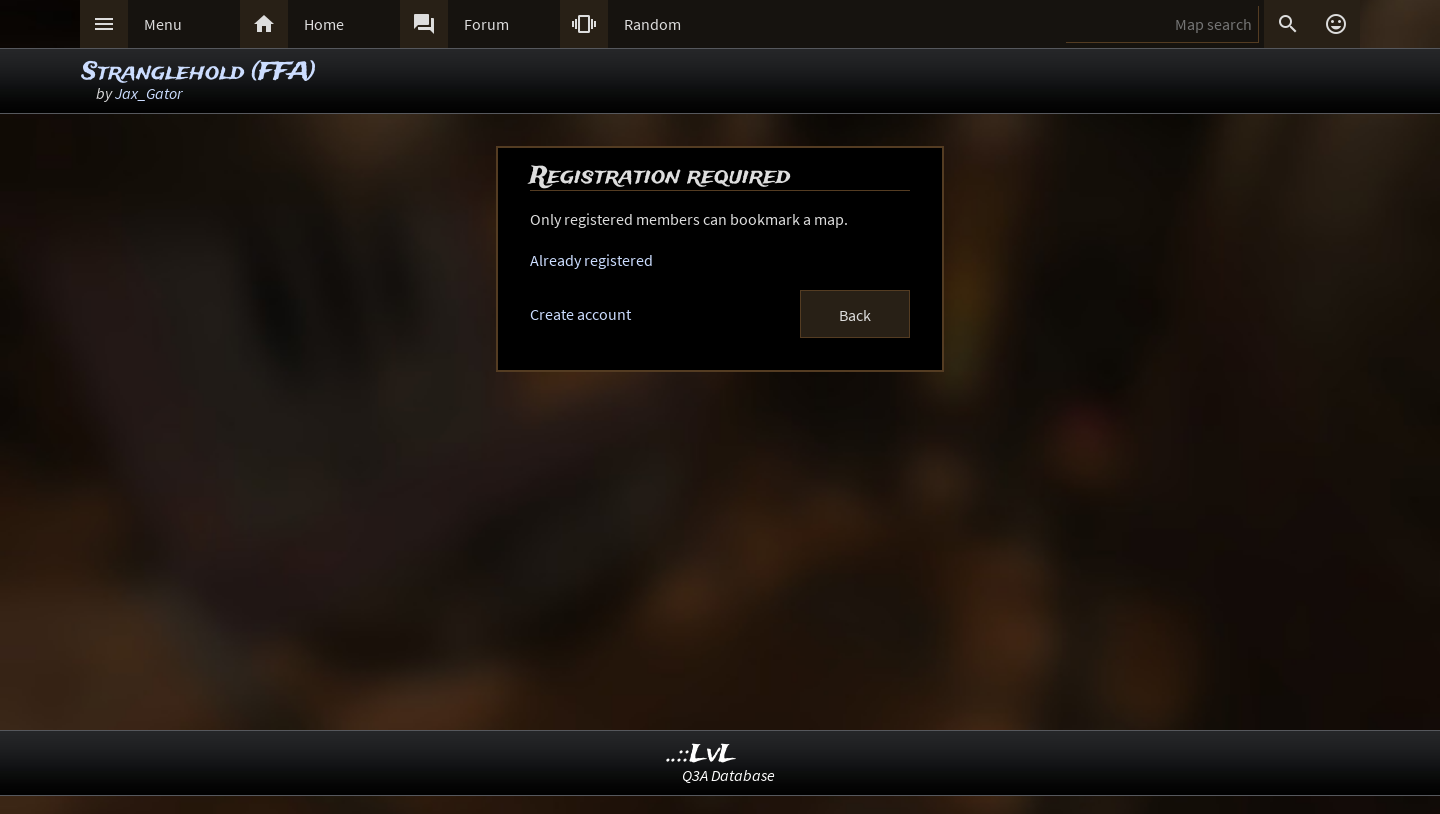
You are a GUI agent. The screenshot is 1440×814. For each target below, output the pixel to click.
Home (324, 24)
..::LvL (701, 754)
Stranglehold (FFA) (199, 72)
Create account (580, 314)
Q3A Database (728, 775)
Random (652, 24)
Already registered (591, 260)
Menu (163, 24)
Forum (486, 24)
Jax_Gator (148, 93)
